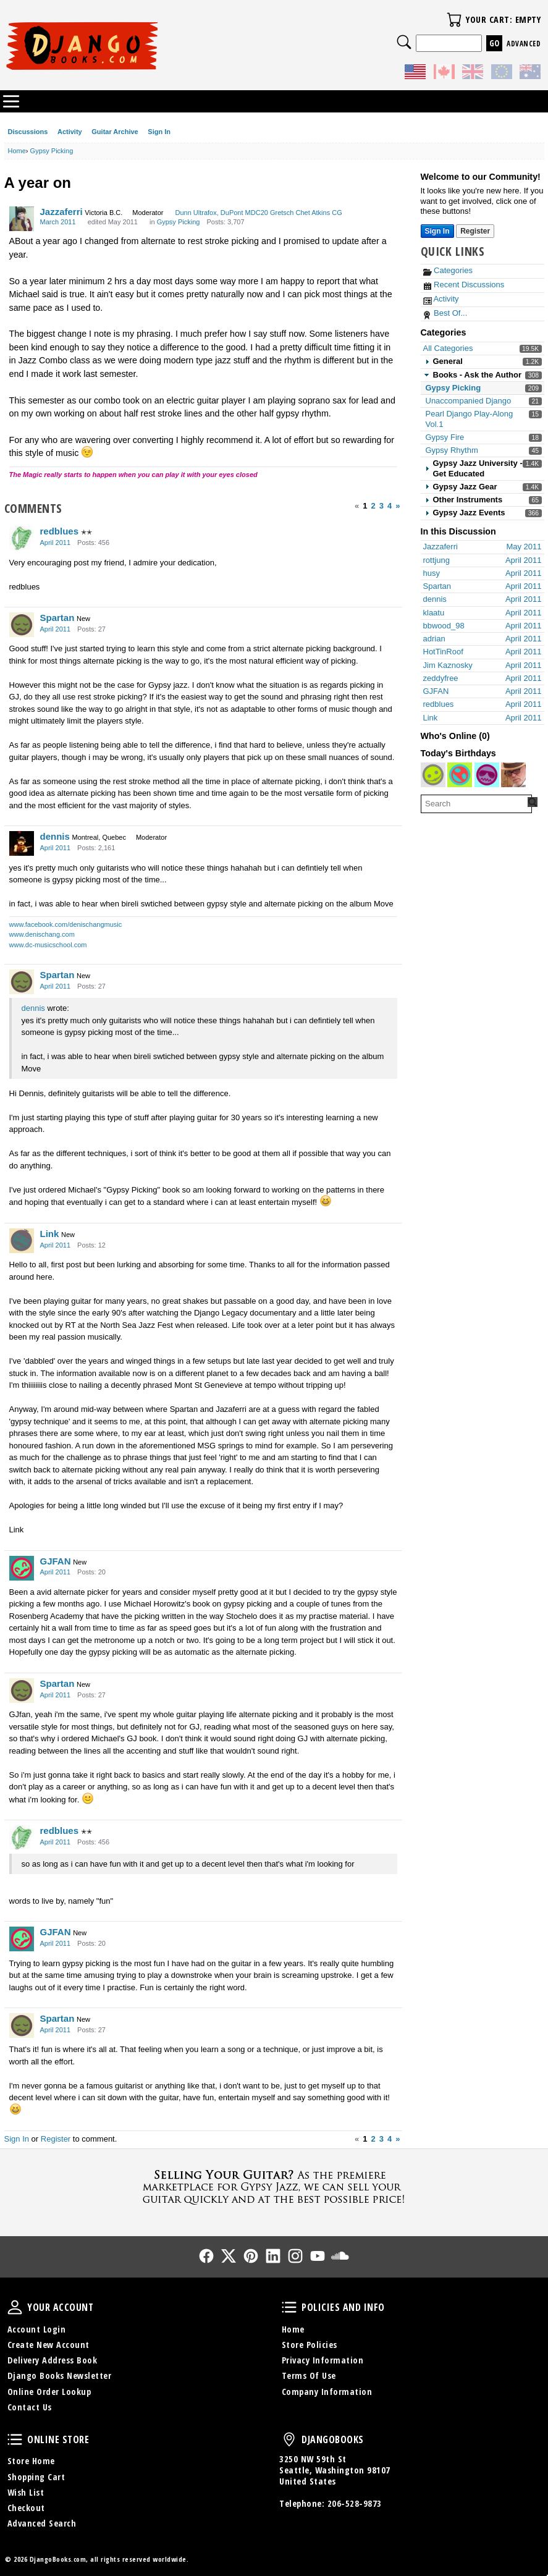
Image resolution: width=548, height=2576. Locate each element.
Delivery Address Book (52, 2360)
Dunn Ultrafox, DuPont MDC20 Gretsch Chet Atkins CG (258, 212)
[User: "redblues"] (21, 538)
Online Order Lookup (49, 2391)
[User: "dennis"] (21, 843)
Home (293, 2329)
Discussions (28, 131)
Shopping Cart (36, 2477)
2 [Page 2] (373, 505)
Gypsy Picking (453, 387)
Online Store (15, 2439)
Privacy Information (323, 2360)
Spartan (57, 617)
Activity (69, 131)
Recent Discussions (464, 284)
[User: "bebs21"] (433, 774)
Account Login (36, 2329)
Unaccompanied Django (469, 400)
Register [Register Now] (475, 231)
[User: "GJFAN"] (21, 1568)
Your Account (15, 2307)
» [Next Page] (397, 505)
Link (49, 1233)
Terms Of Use (309, 2375)
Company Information (327, 2391)
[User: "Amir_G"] (459, 774)
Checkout (26, 2508)
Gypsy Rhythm (452, 450)
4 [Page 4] (389, 505)
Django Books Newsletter (59, 2375)
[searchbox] (476, 804)
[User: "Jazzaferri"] (21, 218)
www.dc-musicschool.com (48, 944)
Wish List (25, 2492)
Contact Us (29, 2407)
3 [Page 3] (381, 505)
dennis (55, 836)
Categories (448, 270)
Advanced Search (42, 2523)
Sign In (159, 131)
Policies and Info (289, 2307)
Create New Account (48, 2344)
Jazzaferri (61, 211)
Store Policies (309, 2344)
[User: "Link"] (21, 1240)
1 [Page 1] (365, 505)
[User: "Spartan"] (21, 624)
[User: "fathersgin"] (486, 774)
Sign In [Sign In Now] (437, 231)
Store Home (31, 2461)
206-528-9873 (354, 2503)
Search (404, 42)
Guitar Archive (114, 131)
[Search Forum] (532, 802)
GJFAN (55, 1561)
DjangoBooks (289, 2439)
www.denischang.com (42, 934)
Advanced (524, 43)
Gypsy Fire (445, 437)
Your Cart (454, 20)
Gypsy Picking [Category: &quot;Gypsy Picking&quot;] (178, 222)
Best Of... (445, 313)
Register (55, 2138)
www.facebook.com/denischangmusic (65, 924)
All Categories (448, 348)
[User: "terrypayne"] (513, 774)
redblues (59, 531)
